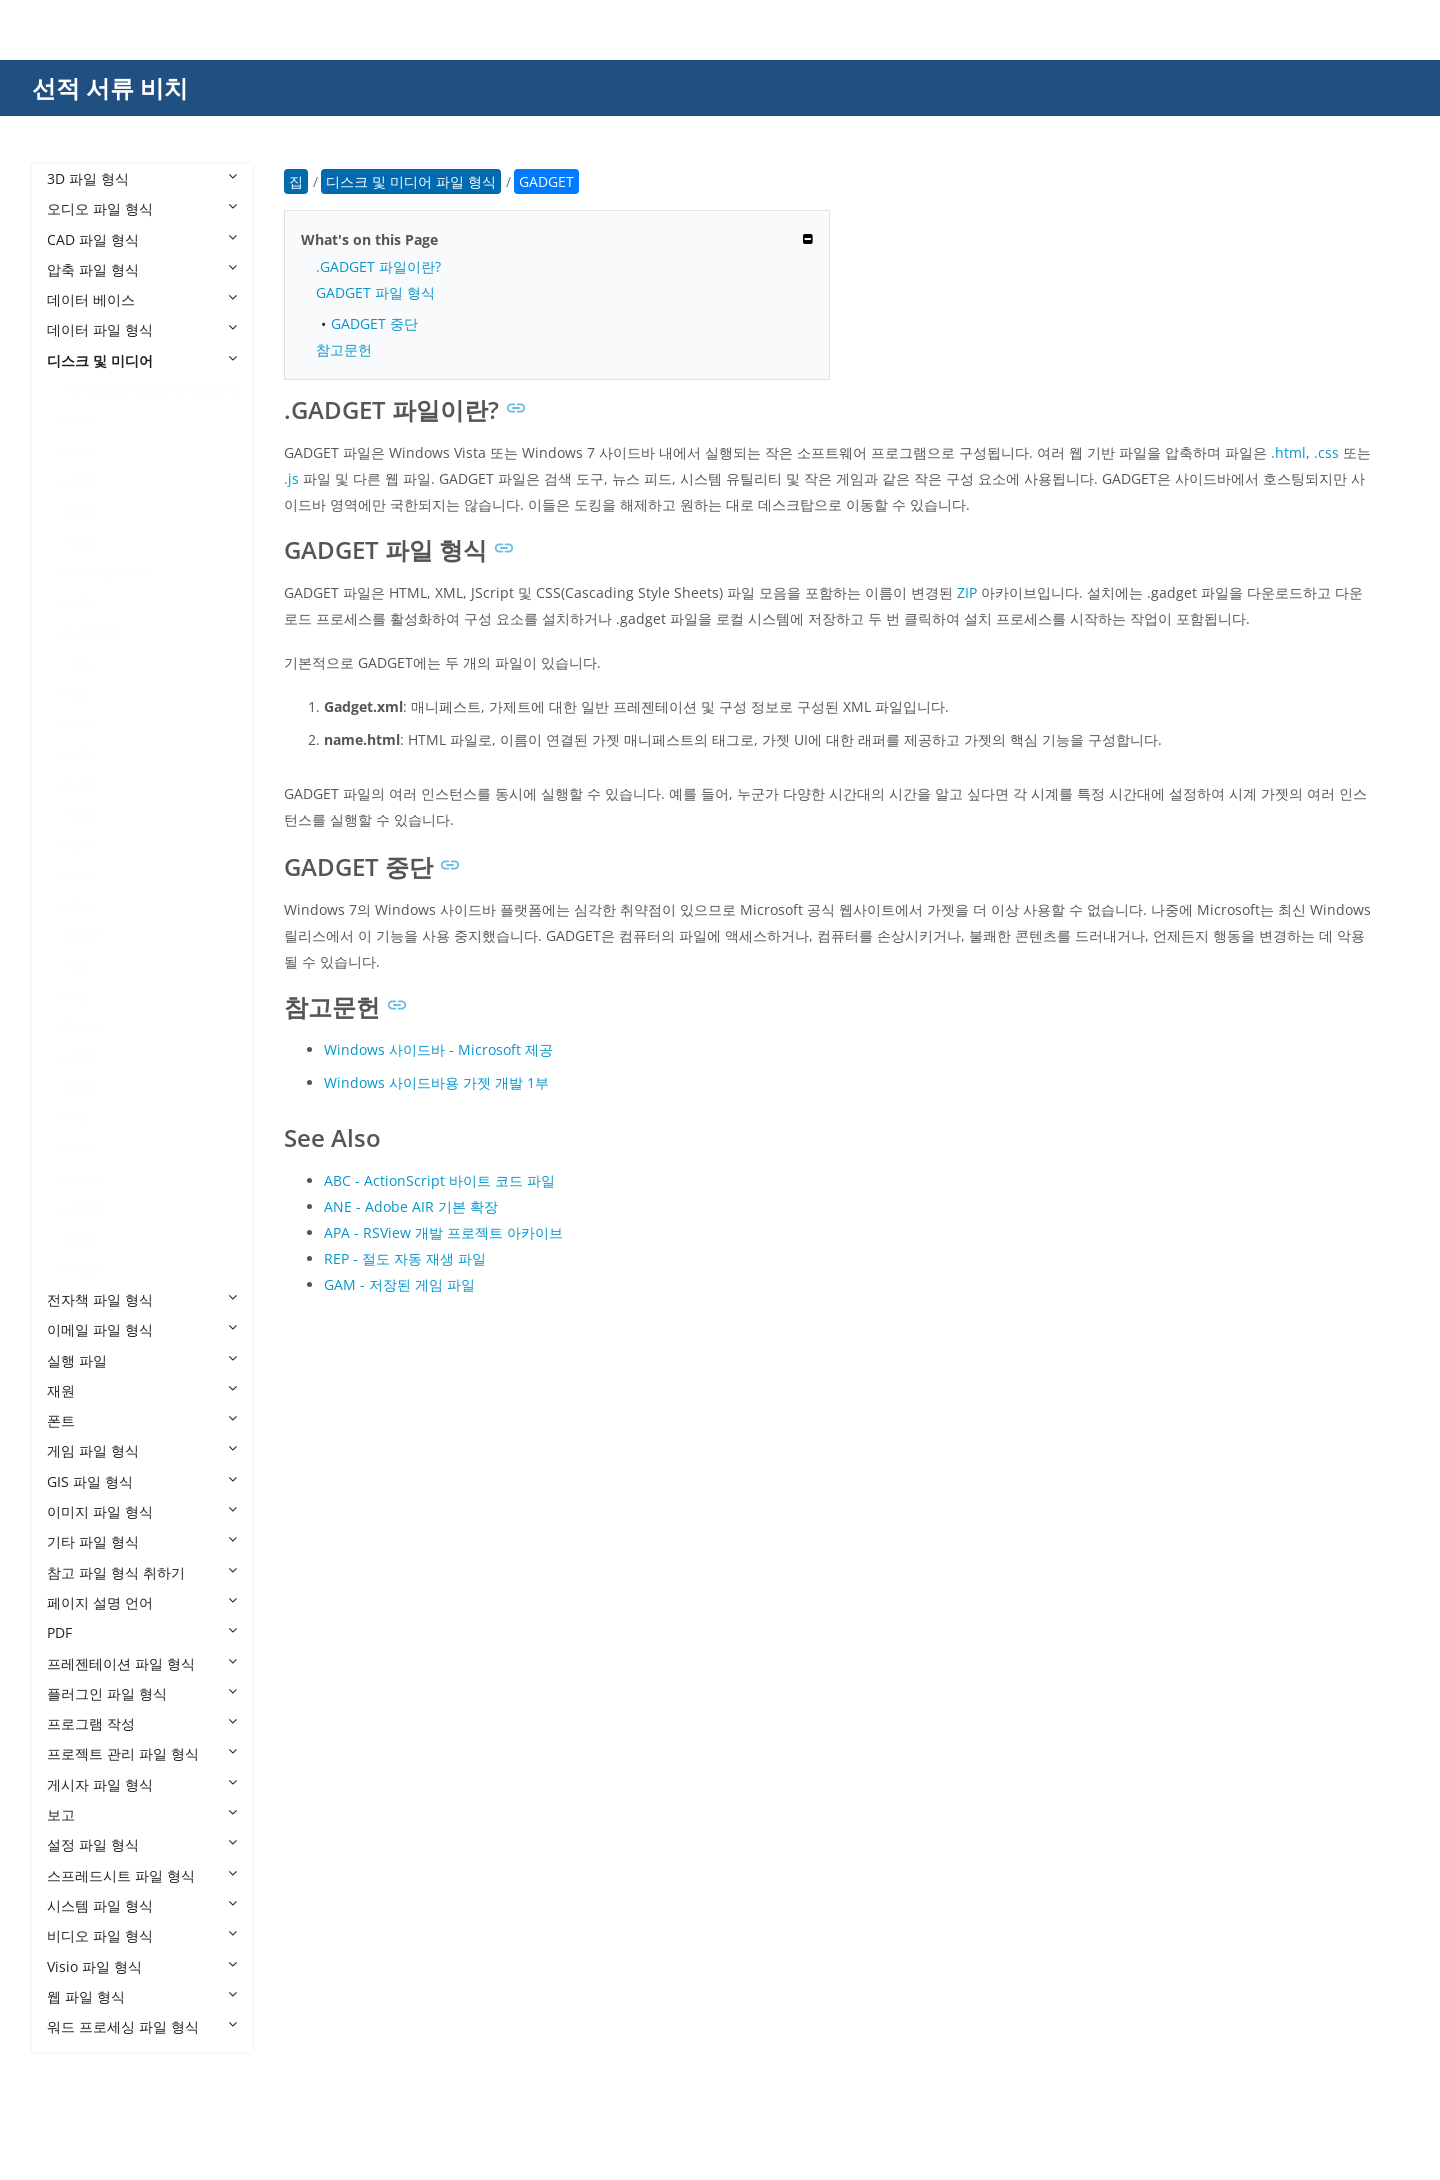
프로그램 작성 (142, 1723)
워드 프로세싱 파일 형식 (142, 2026)
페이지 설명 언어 (142, 1602)
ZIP (967, 592)
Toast (85, 1026)
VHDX (85, 1178)
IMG (80, 663)
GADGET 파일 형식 (375, 292)
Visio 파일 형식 (142, 1966)
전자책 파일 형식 (142, 1299)
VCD (80, 1087)
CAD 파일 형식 (142, 239)
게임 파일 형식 (142, 1450)
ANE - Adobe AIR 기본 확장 (411, 1206)
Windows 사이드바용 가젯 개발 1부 (436, 1082)
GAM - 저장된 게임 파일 (399, 1284)
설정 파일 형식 (142, 1844)
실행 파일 (142, 1360)
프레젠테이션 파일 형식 (142, 1663)
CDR (81, 481)
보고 (142, 1814)
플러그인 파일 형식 (142, 1693)
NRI (79, 845)
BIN (79, 420)
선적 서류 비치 (110, 87)
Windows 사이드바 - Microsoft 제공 (438, 1049)
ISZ (77, 693)
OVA (81, 875)
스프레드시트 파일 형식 (142, 1875)
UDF (80, 1057)
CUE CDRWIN (110, 572)
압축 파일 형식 (142, 269)
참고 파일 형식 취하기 (142, 1572)
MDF (82, 723)
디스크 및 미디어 (142, 360)
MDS (82, 754)
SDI (78, 966)
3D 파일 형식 (142, 178)
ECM (82, 602)
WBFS (85, 1208)
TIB (77, 996)
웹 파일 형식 (142, 1996)
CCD (81, 451)
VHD (81, 1148)
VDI (78, 1117)
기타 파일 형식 (142, 1541)
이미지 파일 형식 (142, 1511)
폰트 (142, 1420)
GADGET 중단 (374, 323)
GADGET (94, 632)
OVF (80, 905)
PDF (142, 1632)
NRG (82, 814)
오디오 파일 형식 (142, 208)
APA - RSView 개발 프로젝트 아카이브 (443, 1232)
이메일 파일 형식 (142, 1329)
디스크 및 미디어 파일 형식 (152, 390)
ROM (83, 935)
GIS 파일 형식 (142, 1481)
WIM (82, 1238)
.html (1288, 452)
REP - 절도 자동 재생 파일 (405, 1258)
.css (1326, 452)
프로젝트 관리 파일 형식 (142, 1753)
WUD (83, 1269)
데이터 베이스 (142, 299)
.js (291, 478)
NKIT (83, 784)
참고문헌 (344, 349)
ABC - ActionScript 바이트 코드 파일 (439, 1180)
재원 (142, 1390)
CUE (80, 542)
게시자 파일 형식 (142, 1784)
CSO (81, 511)
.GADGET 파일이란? (378, 266)
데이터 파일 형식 (142, 329)
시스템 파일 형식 (142, 1905)
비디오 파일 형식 (142, 1935)
